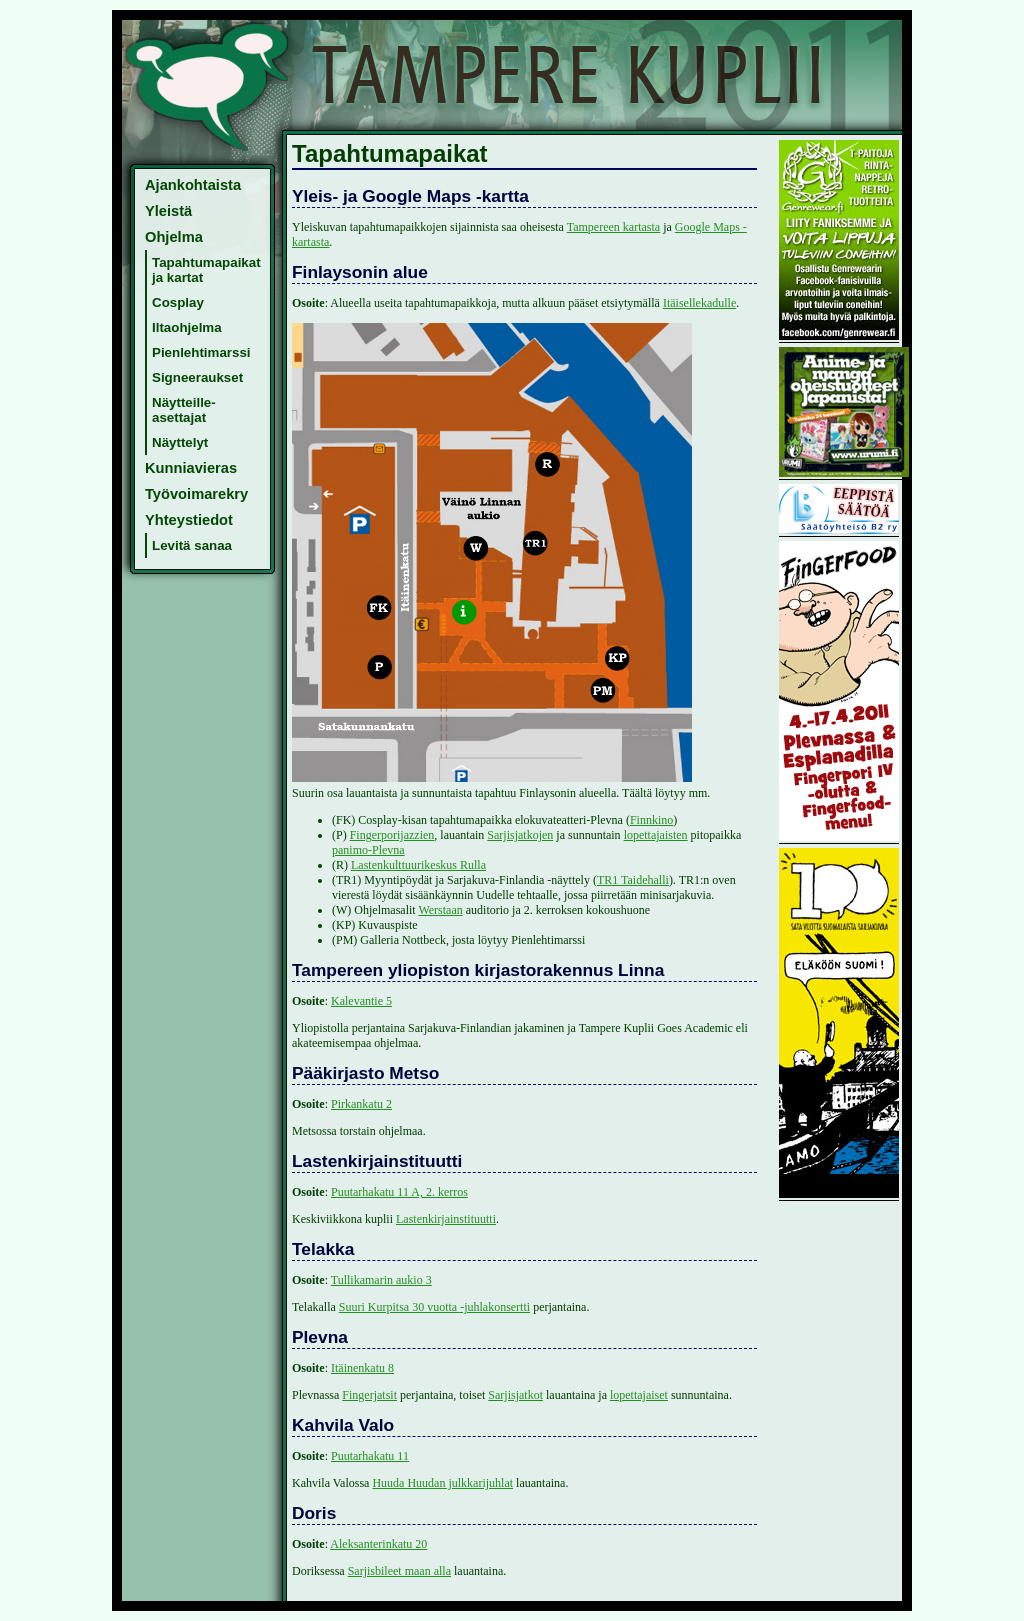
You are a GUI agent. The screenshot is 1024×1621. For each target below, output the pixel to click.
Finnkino (651, 820)
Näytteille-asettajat (184, 410)
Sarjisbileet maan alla (399, 1571)
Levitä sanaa (192, 545)
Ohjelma (174, 237)
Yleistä (168, 211)
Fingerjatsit (369, 1395)
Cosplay (178, 302)
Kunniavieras (191, 468)
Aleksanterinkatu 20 (378, 1544)
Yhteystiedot (189, 520)
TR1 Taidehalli (633, 880)
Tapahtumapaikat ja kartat (206, 270)
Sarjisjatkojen (520, 835)
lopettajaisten (656, 835)
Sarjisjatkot (515, 1395)
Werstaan (440, 910)
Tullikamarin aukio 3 (381, 1280)
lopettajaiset (639, 1395)
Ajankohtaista (193, 185)
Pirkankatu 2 (361, 1104)
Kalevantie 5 (361, 1001)
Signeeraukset (197, 377)
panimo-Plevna (368, 850)
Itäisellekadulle (699, 303)
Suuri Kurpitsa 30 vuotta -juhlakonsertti (434, 1307)
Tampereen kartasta (613, 227)
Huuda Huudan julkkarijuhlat (442, 1483)
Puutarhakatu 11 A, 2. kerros (399, 1192)
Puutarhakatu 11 (370, 1456)
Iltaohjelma (187, 327)
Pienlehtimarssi (201, 352)
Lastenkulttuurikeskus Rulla (418, 865)
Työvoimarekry (196, 494)
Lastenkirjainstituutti (446, 1219)
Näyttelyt (180, 442)
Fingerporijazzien (392, 835)
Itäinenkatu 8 (362, 1368)
